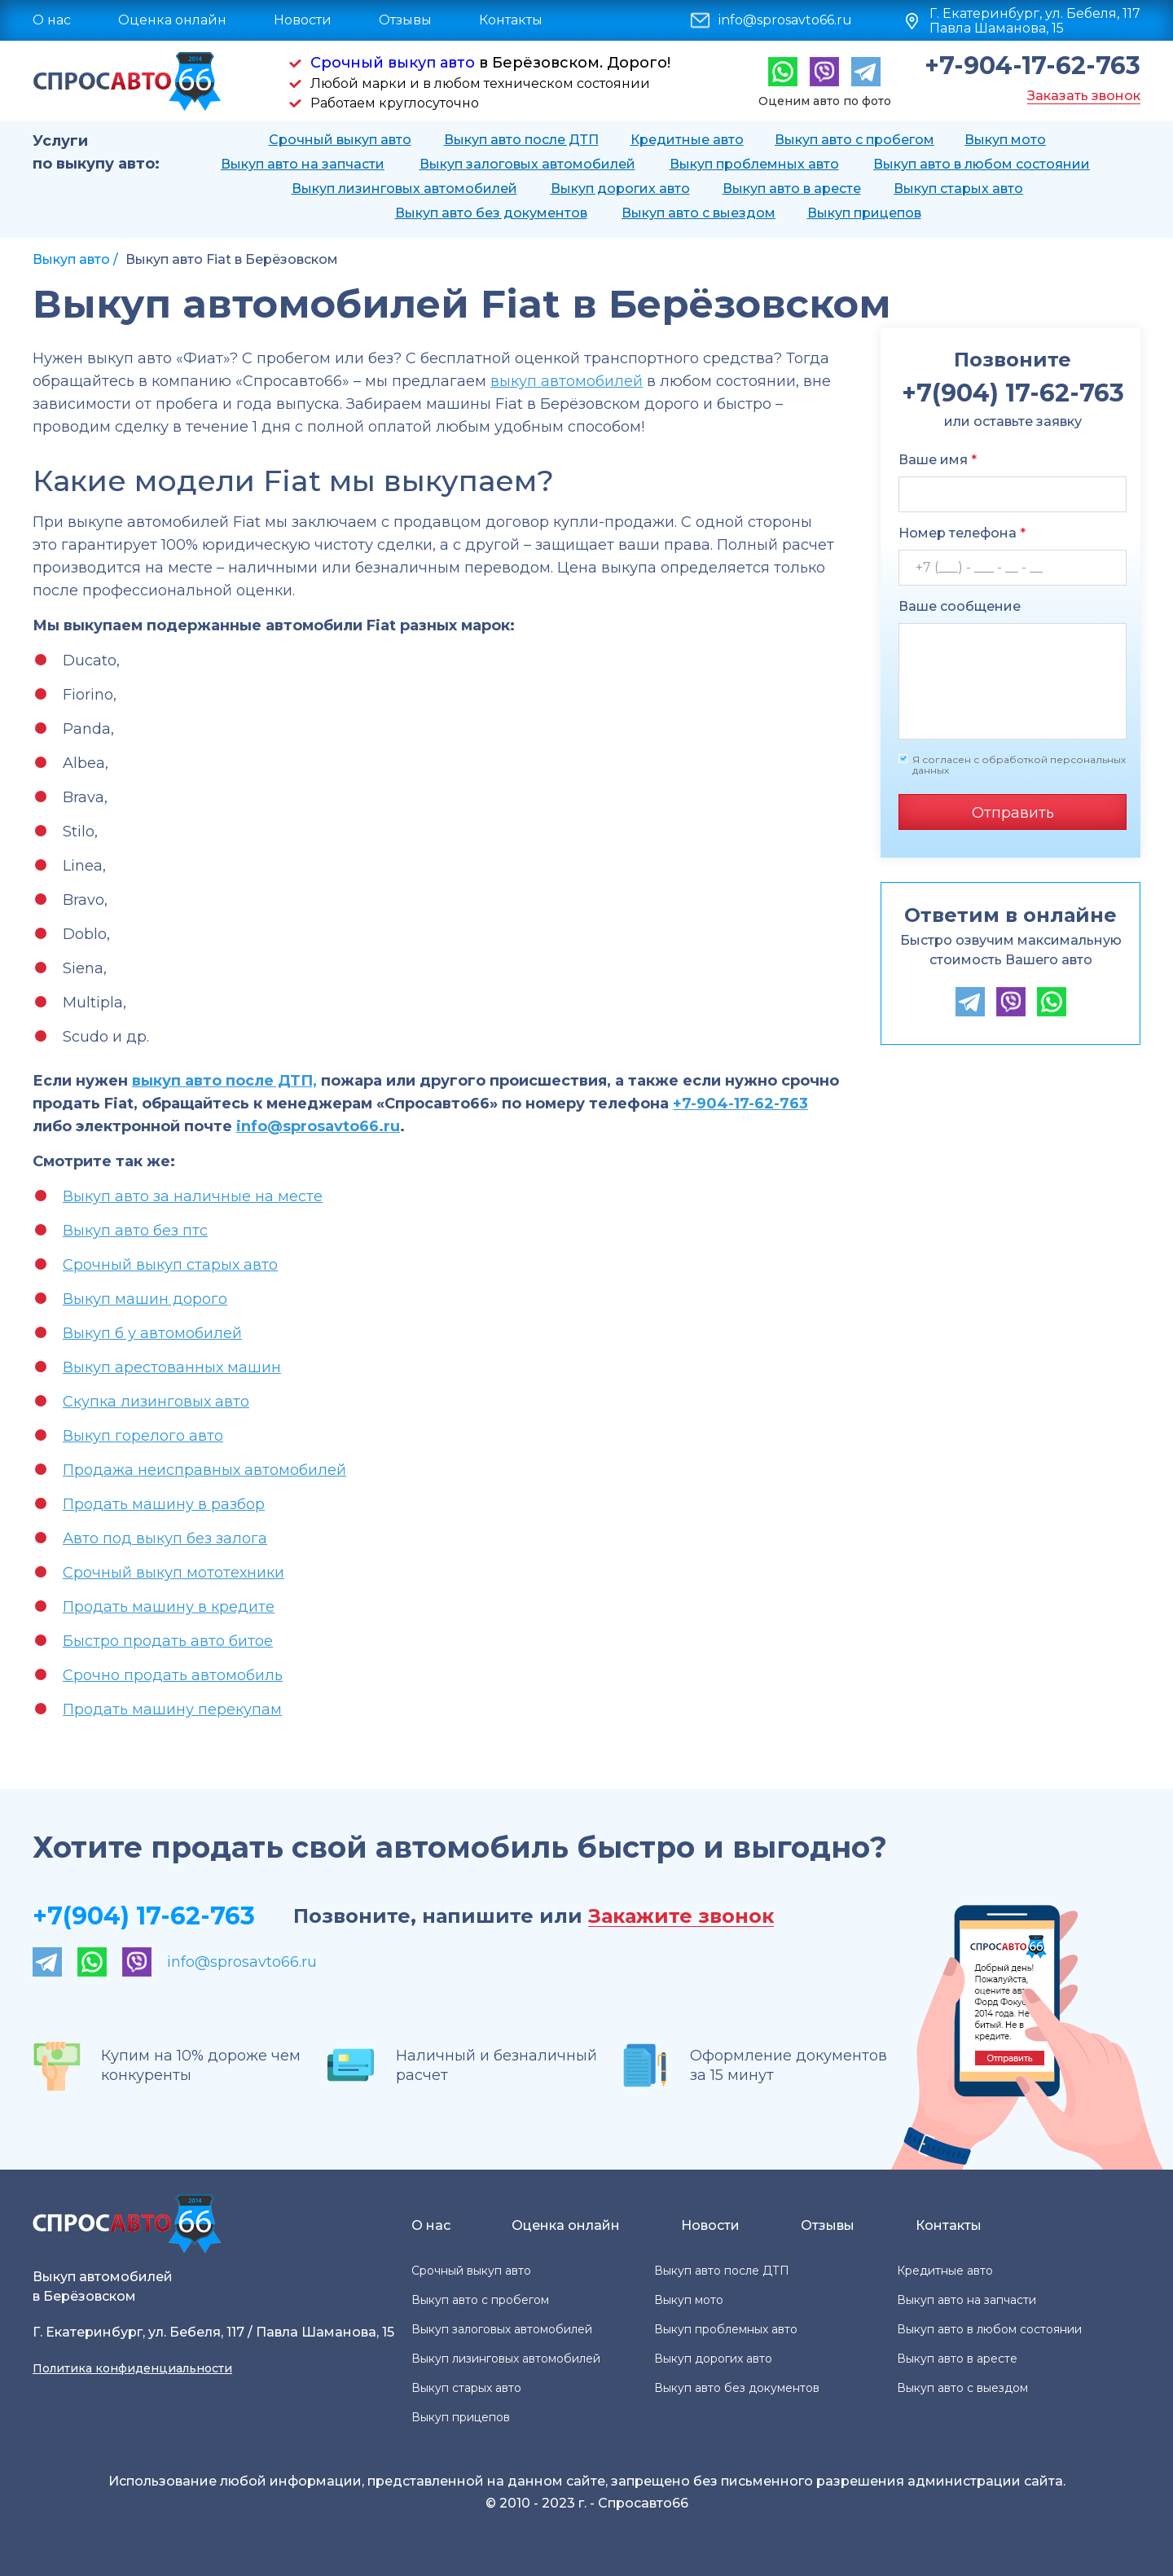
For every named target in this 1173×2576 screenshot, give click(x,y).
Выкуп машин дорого (145, 1299)
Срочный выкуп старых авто (170, 1265)
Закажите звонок (681, 1917)
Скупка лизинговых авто (156, 1402)
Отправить (1013, 813)
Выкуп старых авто (958, 188)
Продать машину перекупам (172, 1709)
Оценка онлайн (172, 20)
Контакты (511, 20)
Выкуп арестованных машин (172, 1367)
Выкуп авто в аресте (792, 188)
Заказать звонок (1083, 95)
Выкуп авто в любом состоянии (981, 164)
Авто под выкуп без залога (165, 1538)
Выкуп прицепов (864, 213)
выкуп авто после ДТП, (224, 1081)
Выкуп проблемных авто (754, 164)
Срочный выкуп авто (392, 63)
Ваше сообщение (959, 606)
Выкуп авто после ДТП (521, 139)
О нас (52, 20)
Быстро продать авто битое (168, 1641)
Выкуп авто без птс (135, 1231)
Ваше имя (937, 459)
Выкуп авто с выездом (698, 213)
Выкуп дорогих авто (620, 188)
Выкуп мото (1005, 139)
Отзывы (405, 20)
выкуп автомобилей (566, 381)
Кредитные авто (687, 139)
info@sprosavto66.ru (785, 20)
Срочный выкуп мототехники (173, 1573)
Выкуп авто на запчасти (302, 164)
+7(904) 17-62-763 (144, 1916)
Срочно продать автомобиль (173, 1675)
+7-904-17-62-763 (1032, 66)
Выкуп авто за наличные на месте (193, 1196)
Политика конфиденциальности (132, 2368)
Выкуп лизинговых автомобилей (404, 188)
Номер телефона (962, 533)
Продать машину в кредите (169, 1607)
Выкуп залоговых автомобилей (527, 164)
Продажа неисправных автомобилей (204, 1470)
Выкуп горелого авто (143, 1436)
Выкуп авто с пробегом (854, 139)
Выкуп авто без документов (491, 213)
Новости (303, 20)
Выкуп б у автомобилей (152, 1333)
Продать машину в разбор (164, 1504)
